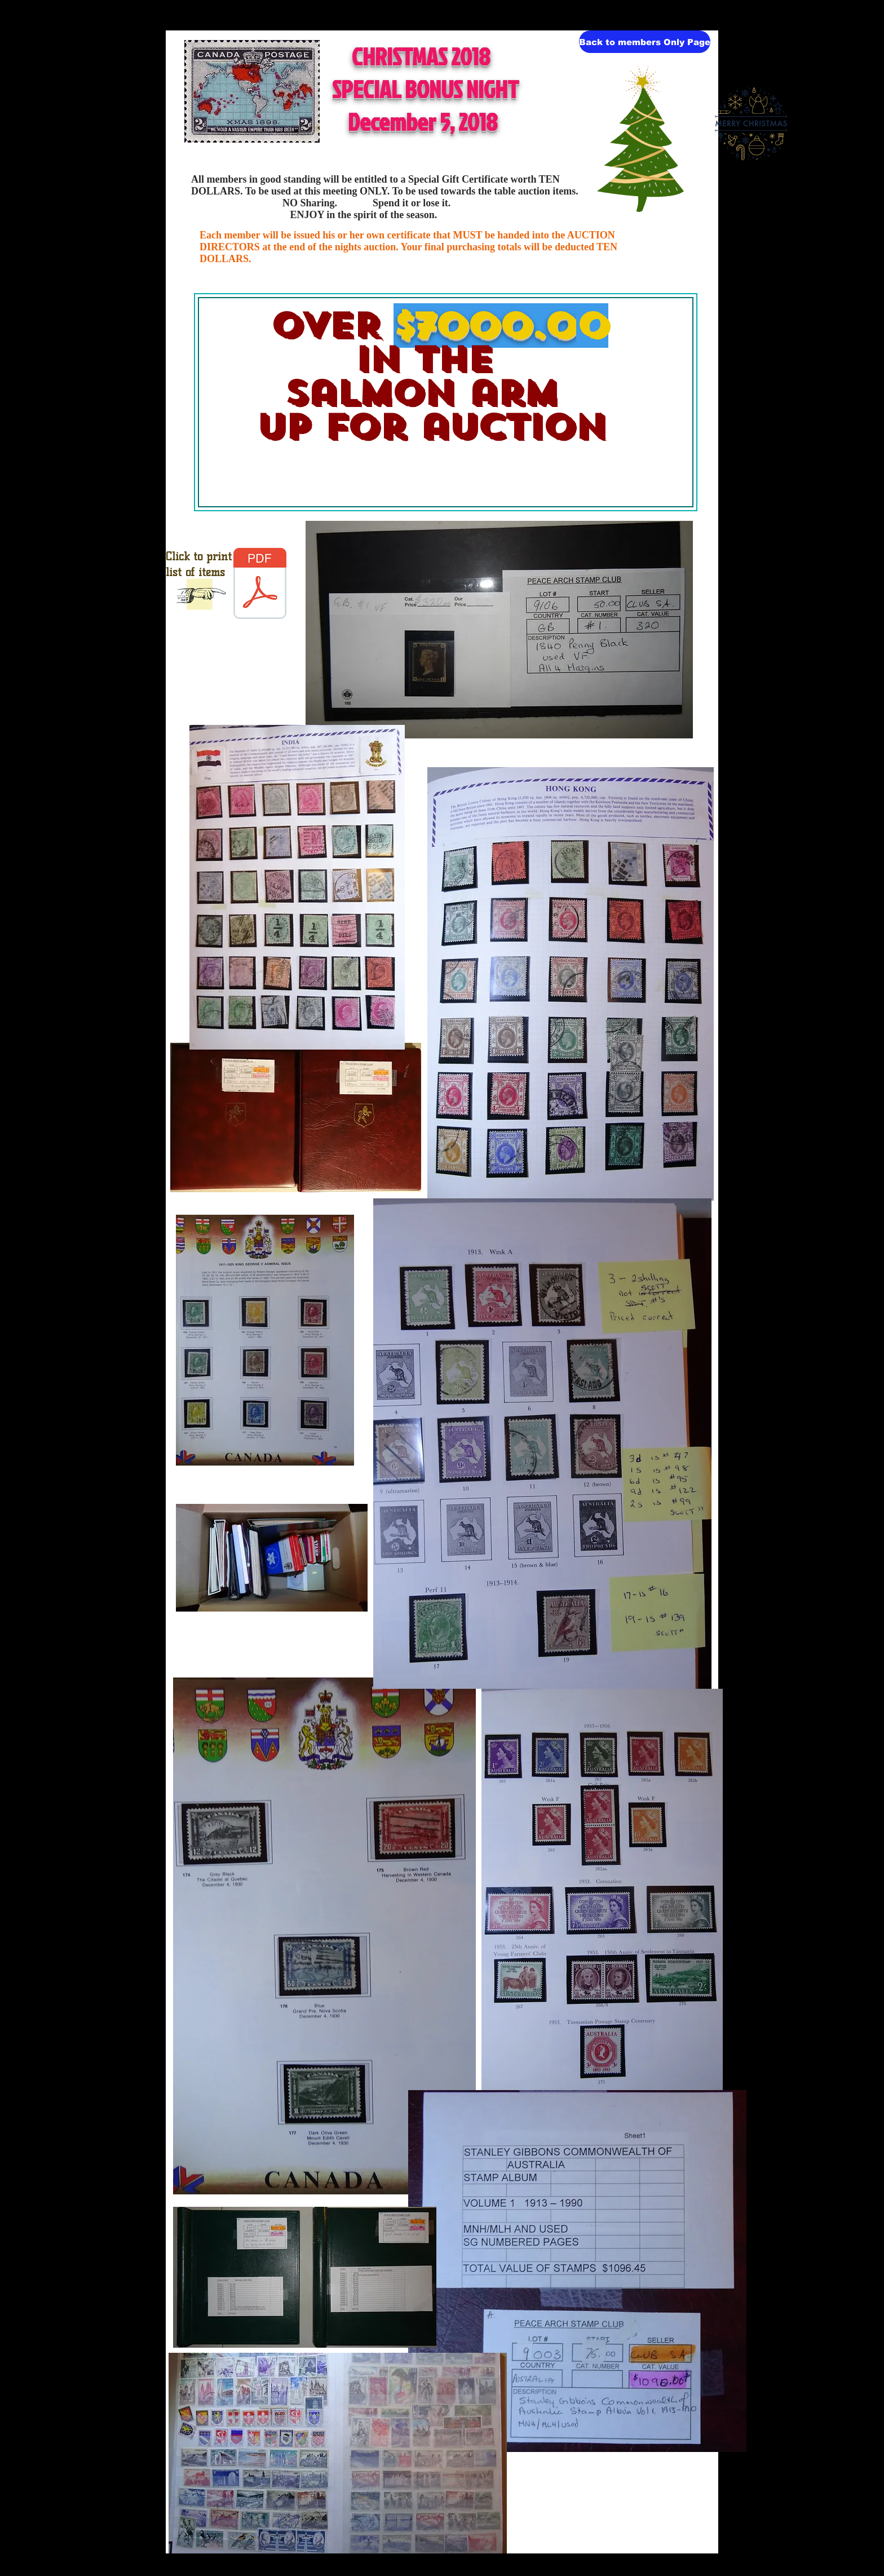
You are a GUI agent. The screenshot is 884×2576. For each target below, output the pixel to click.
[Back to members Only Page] (644, 41)
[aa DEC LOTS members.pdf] (260, 585)
